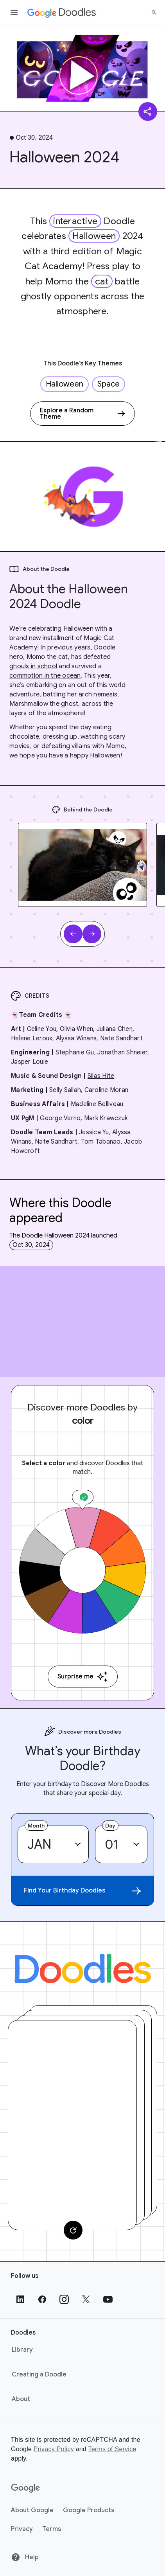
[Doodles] (82, 1968)
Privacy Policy (54, 2449)
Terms (51, 2529)
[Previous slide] (73, 934)
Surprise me (82, 1676)
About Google (32, 2510)
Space (108, 384)
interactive (75, 221)
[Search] (154, 12)
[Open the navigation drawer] (14, 12)
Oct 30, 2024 (31, 1245)
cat (102, 281)
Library (22, 2350)
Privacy (22, 2529)
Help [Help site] (25, 2557)
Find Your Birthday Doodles (82, 1891)
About (21, 2399)
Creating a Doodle (39, 2374)
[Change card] (73, 2230)
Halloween (94, 236)
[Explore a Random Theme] (82, 413)
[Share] (147, 111)
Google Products (88, 2510)
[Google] (25, 2488)
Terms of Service (112, 2449)
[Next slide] (91, 934)
